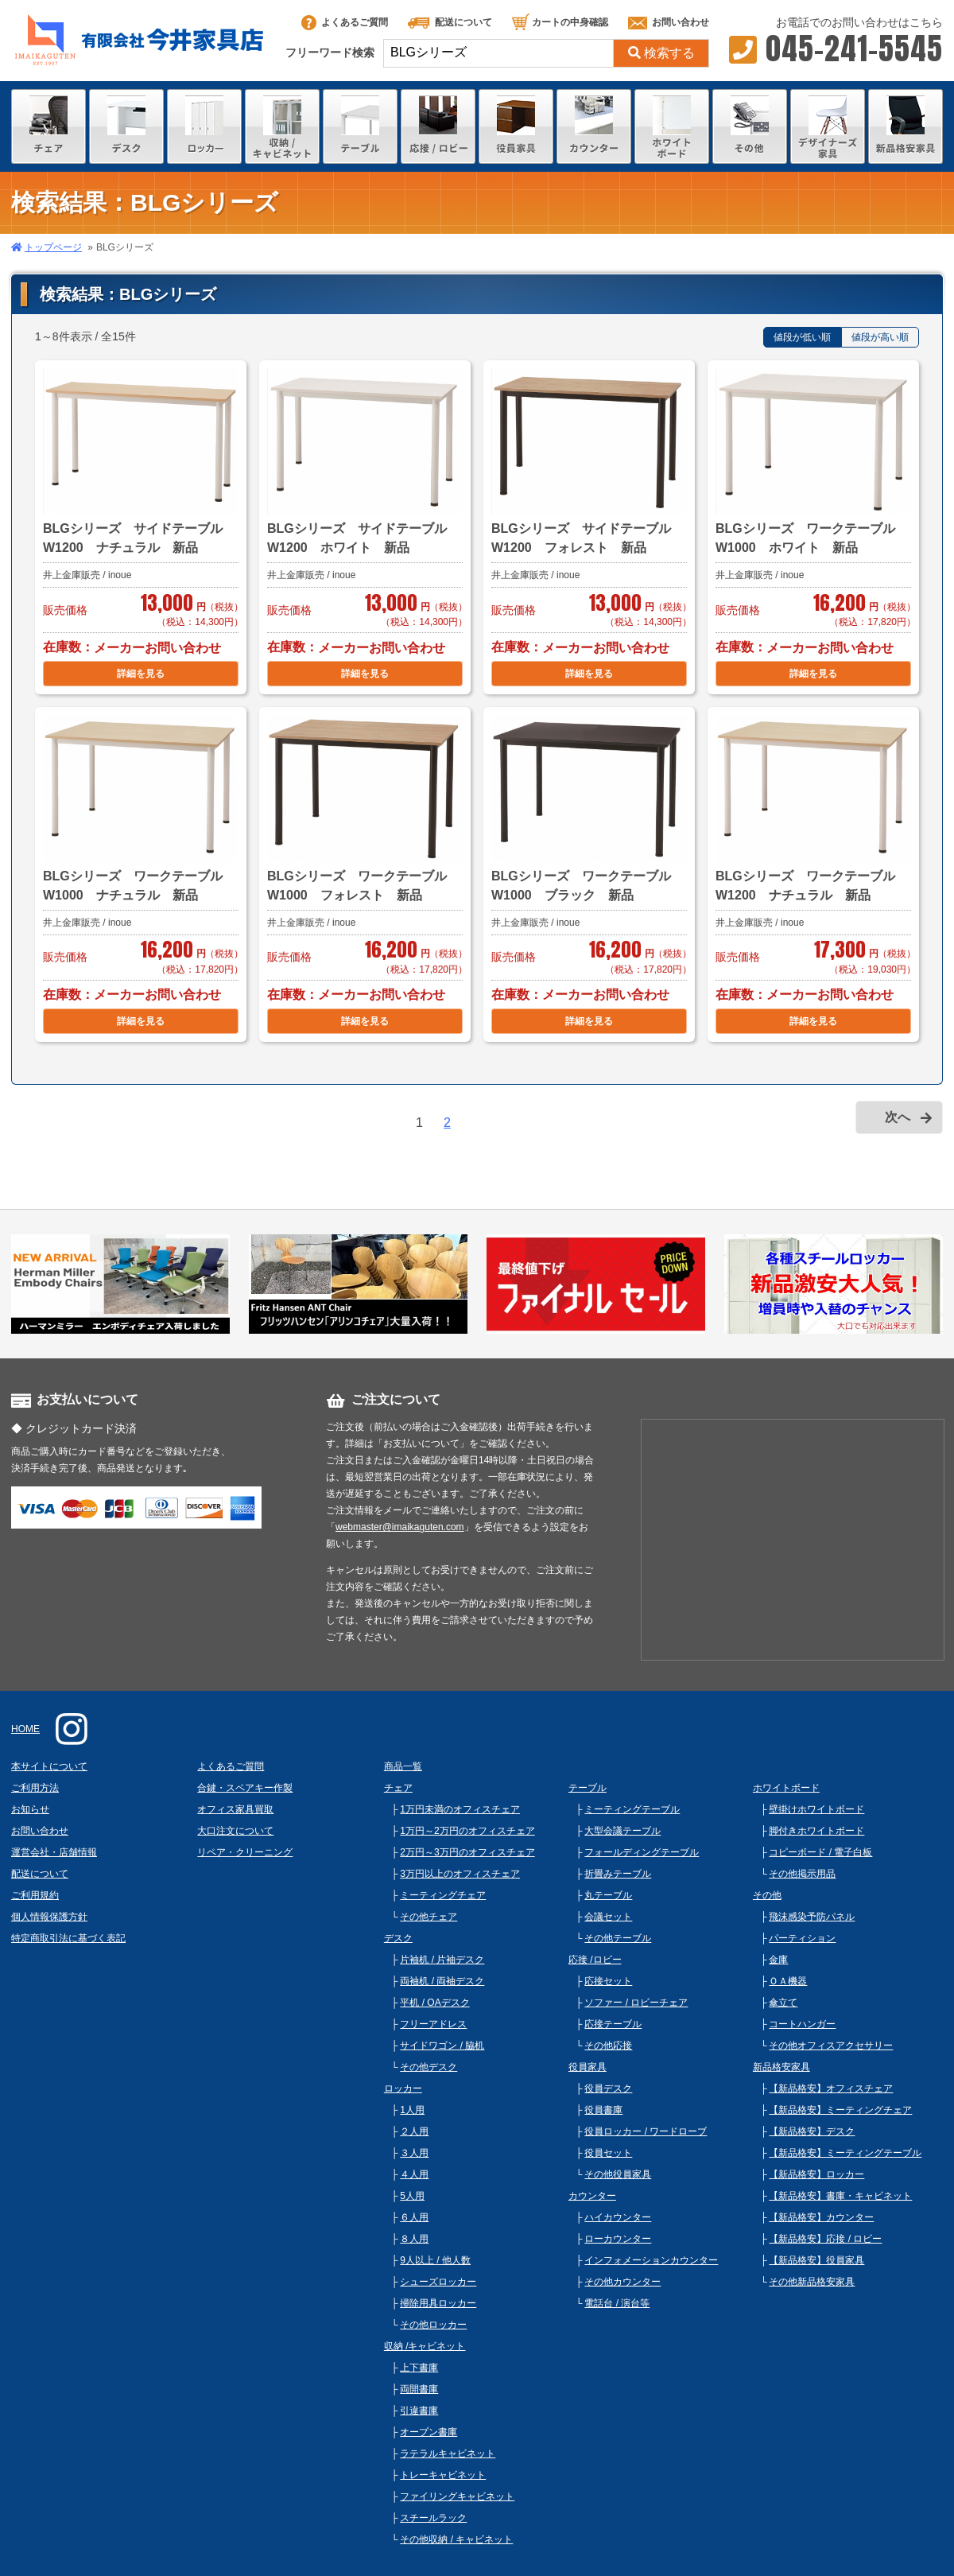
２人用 (414, 2131)
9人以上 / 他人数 (435, 2260)
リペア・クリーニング (245, 1852)
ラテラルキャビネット (447, 2453)
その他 (767, 1895)
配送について (450, 22)
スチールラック (433, 2518)
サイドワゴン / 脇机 (442, 2045)
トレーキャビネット (443, 2475)
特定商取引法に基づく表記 (68, 1938)
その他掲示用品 (802, 1873)
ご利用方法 (35, 1787)
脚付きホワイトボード (816, 1830)
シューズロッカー (438, 2281)
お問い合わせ (668, 22)
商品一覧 (403, 1766)
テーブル (587, 1787)
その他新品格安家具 (812, 2281)
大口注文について (235, 1830)
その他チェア (428, 1916)
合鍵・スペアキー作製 (245, 1787)
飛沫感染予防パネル (812, 1916)
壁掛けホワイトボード (816, 1809)
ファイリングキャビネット (457, 2496)
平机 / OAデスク (434, 2002)
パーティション (802, 1938)
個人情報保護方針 (49, 1916)
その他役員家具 (617, 2174)
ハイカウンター (617, 2217)
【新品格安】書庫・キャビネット (840, 2195)
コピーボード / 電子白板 (820, 1852)
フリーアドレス (433, 2024)
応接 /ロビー (595, 1959)
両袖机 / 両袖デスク (442, 1981)
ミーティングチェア (443, 1895)
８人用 (414, 2238)
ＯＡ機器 (788, 1981)
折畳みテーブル (617, 1873)
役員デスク (608, 2088)
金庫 (778, 1959)
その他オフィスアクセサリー (831, 2045)
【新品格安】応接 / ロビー (825, 2238)
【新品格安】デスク (812, 2131)
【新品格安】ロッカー (816, 2174)
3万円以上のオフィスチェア (460, 1873)
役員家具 (587, 2067)
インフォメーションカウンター (651, 2260)
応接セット (608, 1981)
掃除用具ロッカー (438, 2303)
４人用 (414, 2174)
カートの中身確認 (560, 22)
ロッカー (403, 2088)
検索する (661, 53)
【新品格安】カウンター (821, 2217)
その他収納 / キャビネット (456, 2539)
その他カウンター (622, 2281)
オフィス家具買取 (235, 1809)
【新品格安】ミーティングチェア (840, 2110)
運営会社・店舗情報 (54, 1852)
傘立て (783, 2002)
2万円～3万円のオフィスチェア (467, 1852)
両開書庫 (419, 2389)
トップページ (53, 247)
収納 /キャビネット (425, 2346)
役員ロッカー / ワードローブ (645, 2131)
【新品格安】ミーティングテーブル (845, 2152)
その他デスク (428, 2067)
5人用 (412, 2195)
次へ (897, 1117)
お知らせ (30, 1809)
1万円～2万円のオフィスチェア (467, 1830)
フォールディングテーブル (641, 1852)
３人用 (414, 2152)
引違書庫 (419, 2410)
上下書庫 (419, 2367)
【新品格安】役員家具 (816, 2260)
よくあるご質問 (344, 22)
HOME (25, 1729)
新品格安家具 (781, 2067)
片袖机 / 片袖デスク (442, 1959)
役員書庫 (603, 2110)
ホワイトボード (786, 1787)
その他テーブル (617, 1938)
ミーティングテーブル (632, 1809)
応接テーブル (613, 2024)
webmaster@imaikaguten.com (399, 1527)
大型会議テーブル (622, 1830)
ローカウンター (617, 2238)
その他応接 (608, 2045)
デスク (398, 1938)
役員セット (608, 2152)
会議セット (608, 1916)
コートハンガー (802, 2024)
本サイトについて (49, 1766)
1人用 (412, 2110)
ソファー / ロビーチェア (636, 2002)
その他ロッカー (433, 2324)
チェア (398, 1787)
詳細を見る (141, 673)
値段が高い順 (880, 337)
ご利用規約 (35, 1895)
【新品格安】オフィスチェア (831, 2088)
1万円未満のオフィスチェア (460, 1809)
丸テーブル (608, 1895)
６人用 (414, 2217)
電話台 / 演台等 (617, 2303)
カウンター (592, 2195)
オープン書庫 (428, 2432)
